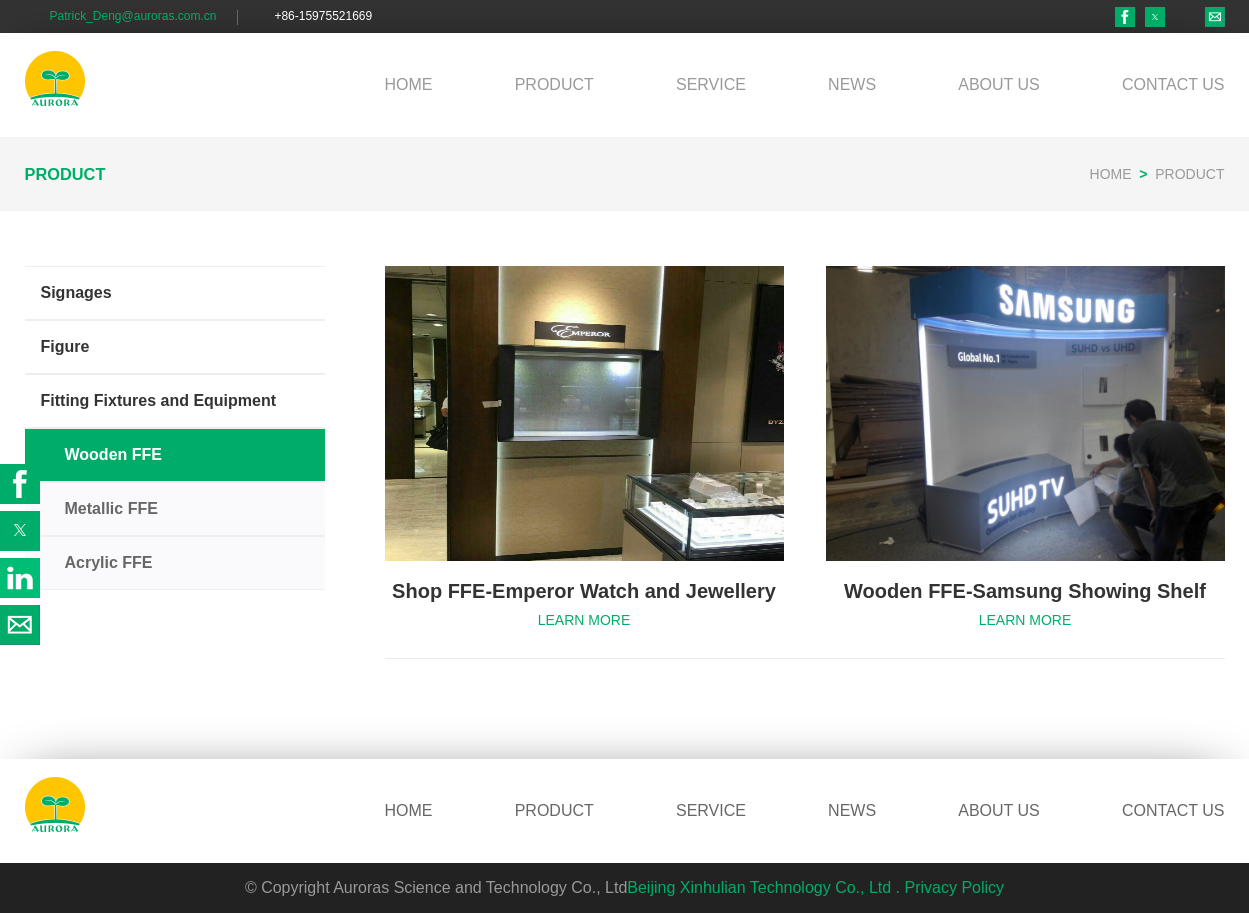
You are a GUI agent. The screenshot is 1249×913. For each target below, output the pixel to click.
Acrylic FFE (109, 562)
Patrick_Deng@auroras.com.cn (133, 16)
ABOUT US (999, 84)
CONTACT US (1173, 84)
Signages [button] (76, 292)
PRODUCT (554, 84)
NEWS (852, 84)
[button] (1155, 17)
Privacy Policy (955, 887)
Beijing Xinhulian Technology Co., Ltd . (763, 887)
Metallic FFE (111, 508)
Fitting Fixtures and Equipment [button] (159, 400)
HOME (409, 84)
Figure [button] (65, 346)
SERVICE (711, 84)
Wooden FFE (113, 454)
